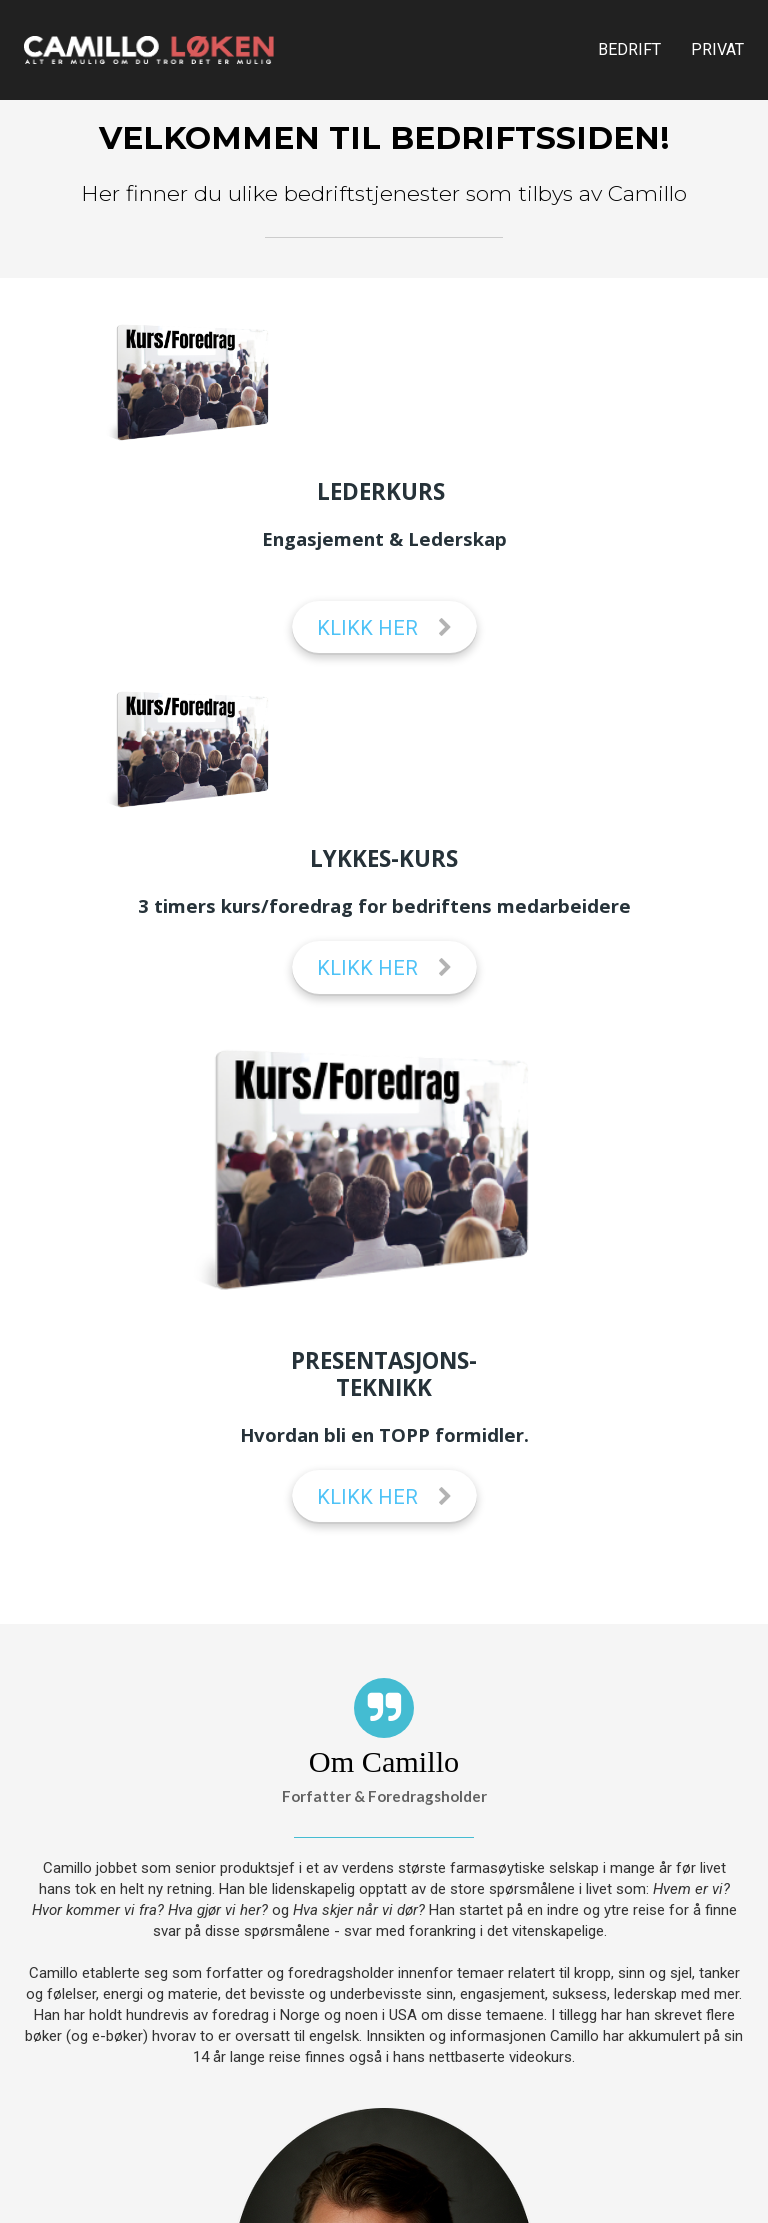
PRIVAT (717, 49)
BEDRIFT (629, 49)
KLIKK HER (384, 628)
